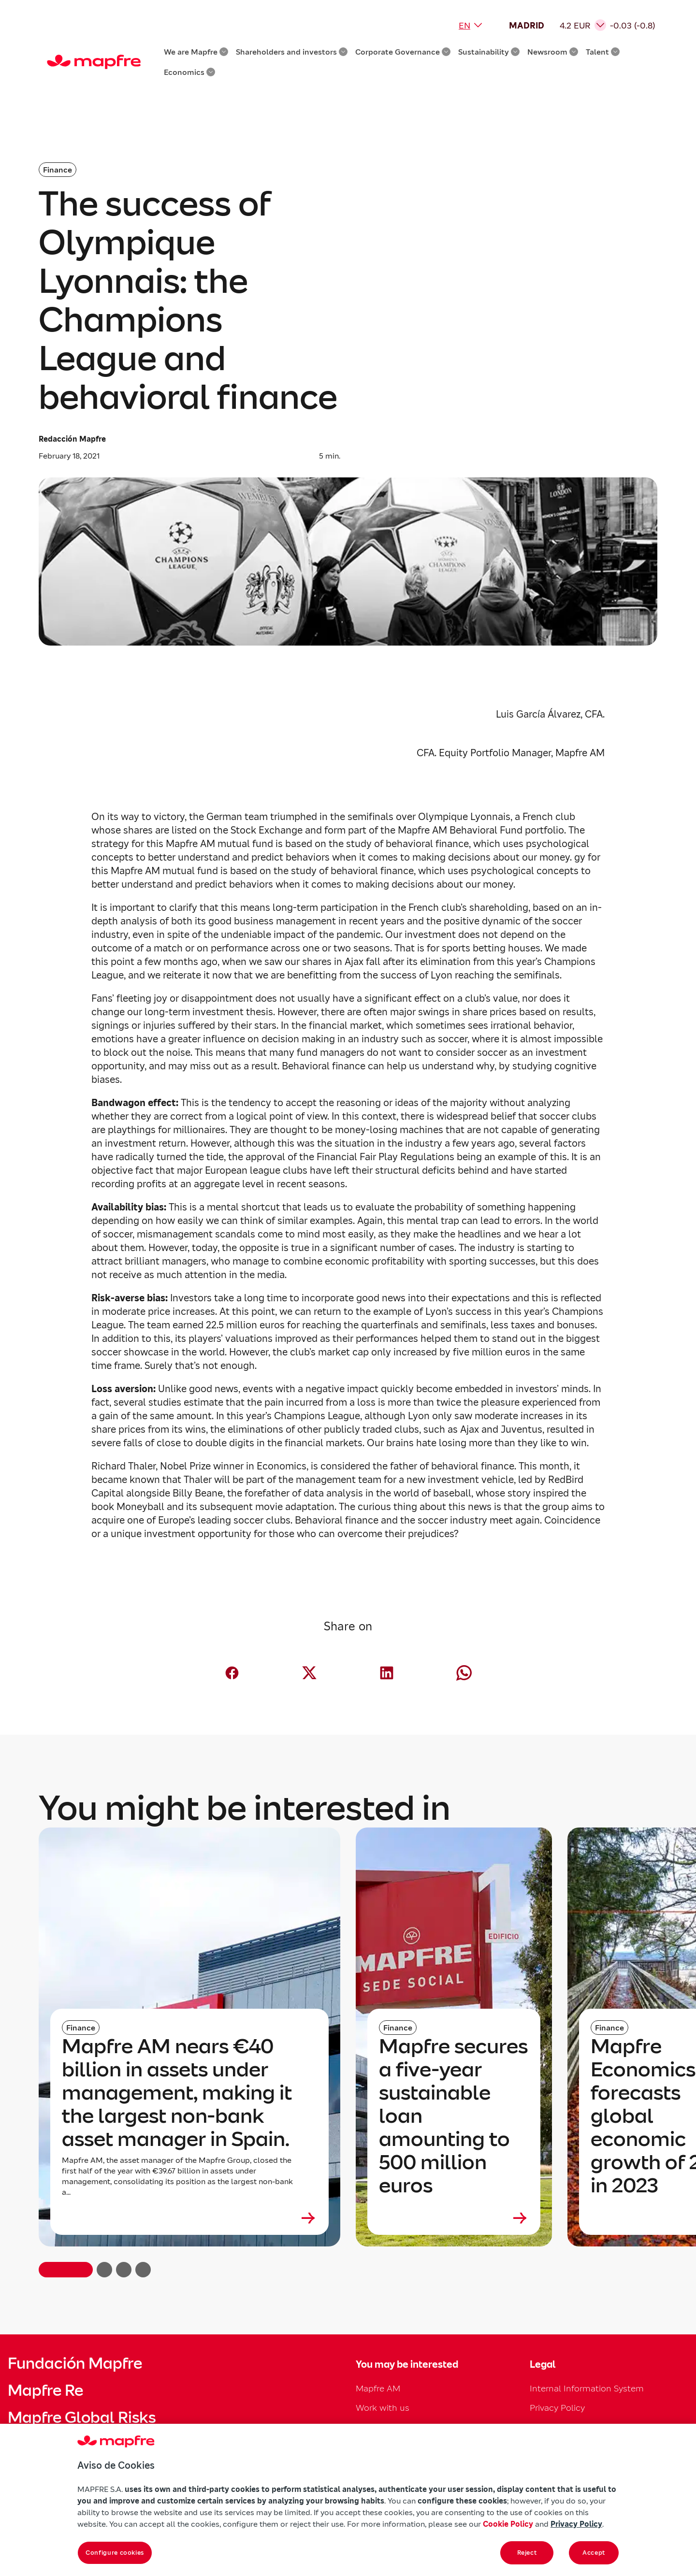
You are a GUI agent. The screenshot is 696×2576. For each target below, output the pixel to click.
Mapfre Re (45, 2390)
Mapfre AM (378, 2388)
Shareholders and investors (292, 52)
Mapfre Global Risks (82, 2417)
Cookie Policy (508, 2524)
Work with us (382, 2407)
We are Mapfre (196, 52)
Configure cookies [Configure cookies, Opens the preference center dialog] (115, 2552)
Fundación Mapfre (75, 2363)
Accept (593, 2552)
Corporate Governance (402, 52)
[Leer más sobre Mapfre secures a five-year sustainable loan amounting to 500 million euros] (454, 2218)
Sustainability (489, 52)
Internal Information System (587, 2388)
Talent (603, 52)
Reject (527, 2552)
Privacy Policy (557, 2407)
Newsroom (552, 52)
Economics (189, 72)
